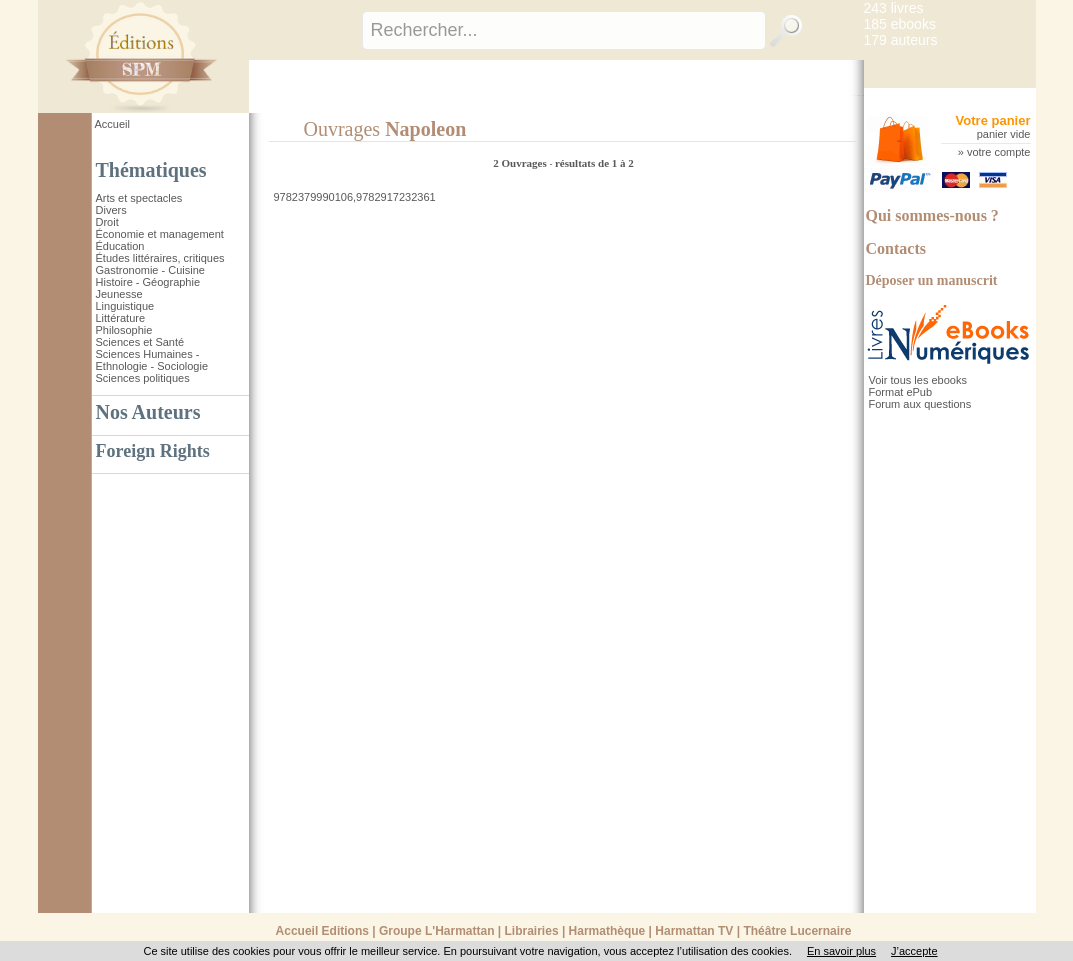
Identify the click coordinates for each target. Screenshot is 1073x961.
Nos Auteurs (148, 412)
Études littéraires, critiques (160, 258)
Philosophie (124, 330)
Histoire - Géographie (148, 282)
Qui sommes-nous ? (932, 215)
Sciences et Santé (140, 342)
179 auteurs (901, 40)
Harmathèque (607, 931)
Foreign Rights (153, 451)
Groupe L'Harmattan (437, 931)
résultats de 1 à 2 (594, 163)
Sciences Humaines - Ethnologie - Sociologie (152, 360)
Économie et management (160, 234)
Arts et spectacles (139, 198)
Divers (111, 210)
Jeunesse (119, 294)
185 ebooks (900, 24)
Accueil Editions (322, 931)
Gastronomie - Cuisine (150, 270)
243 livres (894, 8)
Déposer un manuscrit (932, 280)
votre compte (999, 152)
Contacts (896, 248)
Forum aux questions (920, 404)
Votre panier (993, 120)
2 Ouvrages (521, 163)
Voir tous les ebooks (918, 380)
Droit (107, 222)
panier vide (1004, 134)
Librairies (532, 931)
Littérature (121, 318)
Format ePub (901, 392)
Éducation (120, 246)
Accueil (112, 124)
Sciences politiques (143, 378)
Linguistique (125, 306)
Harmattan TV (694, 931)
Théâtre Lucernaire (797, 931)
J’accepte (914, 951)
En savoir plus (841, 951)
